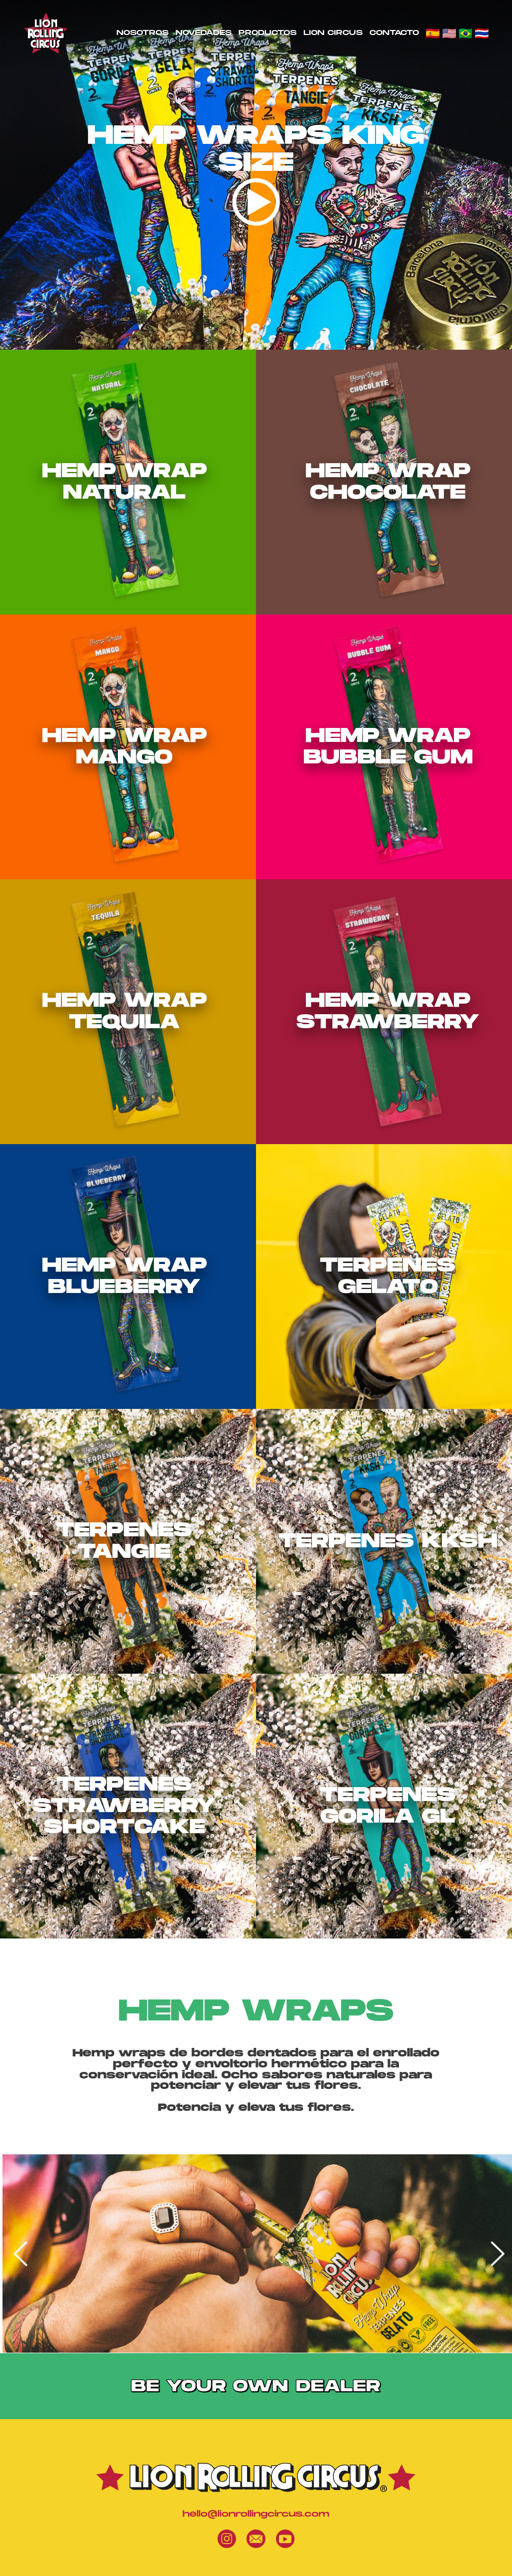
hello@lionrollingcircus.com (256, 2514)
